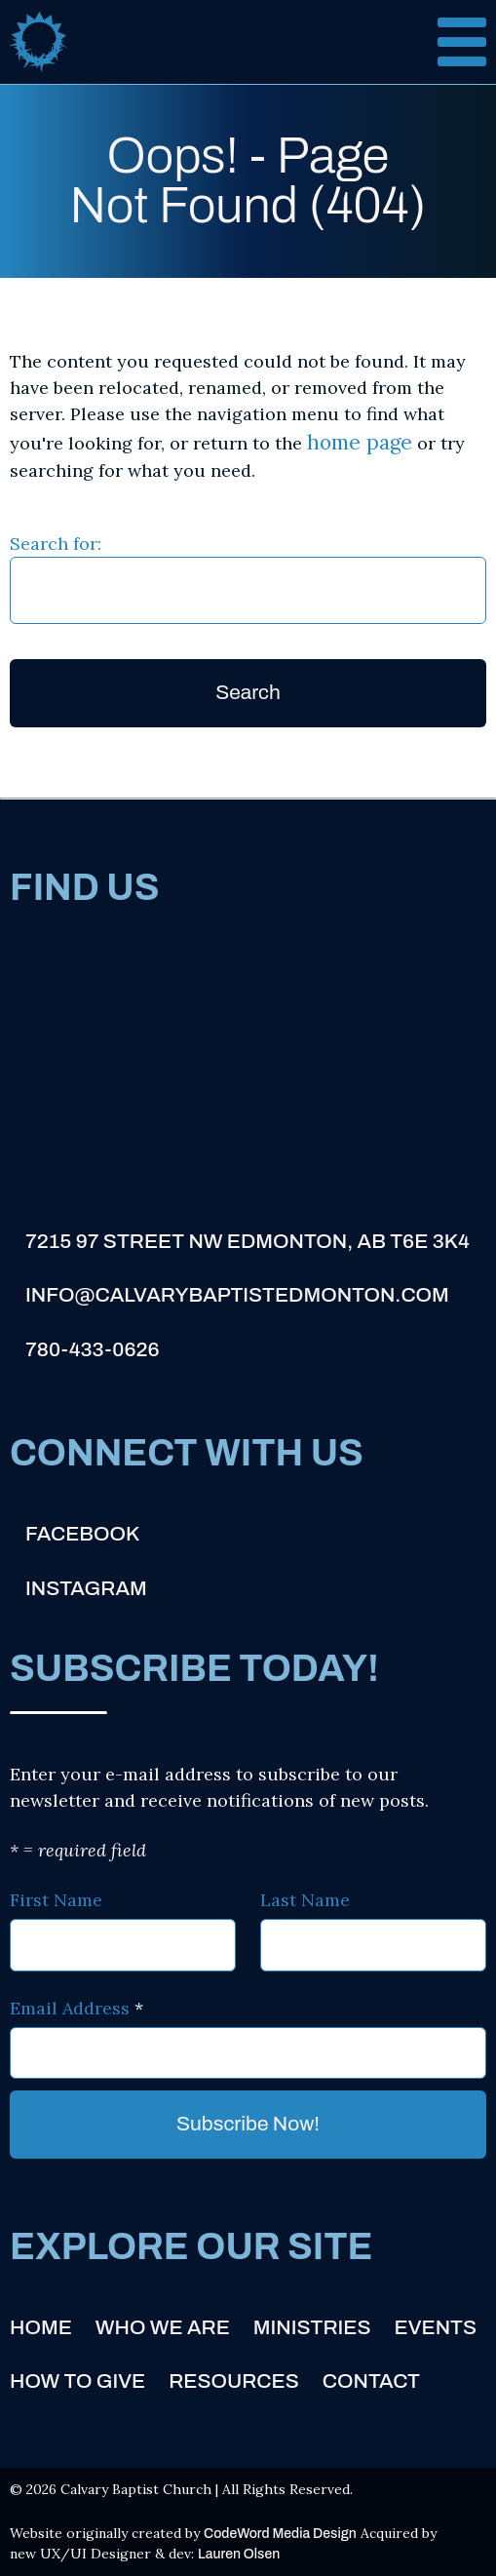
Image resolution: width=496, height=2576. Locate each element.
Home (41, 2327)
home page (359, 442)
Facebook (82, 1533)
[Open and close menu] (447, 42)
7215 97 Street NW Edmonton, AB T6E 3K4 (247, 1241)
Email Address (76, 2008)
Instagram (86, 1588)
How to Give (77, 2381)
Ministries (312, 2327)
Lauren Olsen (239, 2554)
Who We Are (162, 2327)
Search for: (55, 543)
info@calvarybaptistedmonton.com (237, 1295)
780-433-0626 (92, 1349)
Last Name (305, 1900)
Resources (234, 2381)
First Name (56, 1900)
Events (436, 2327)
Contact (371, 2381)
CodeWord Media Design (280, 2533)
